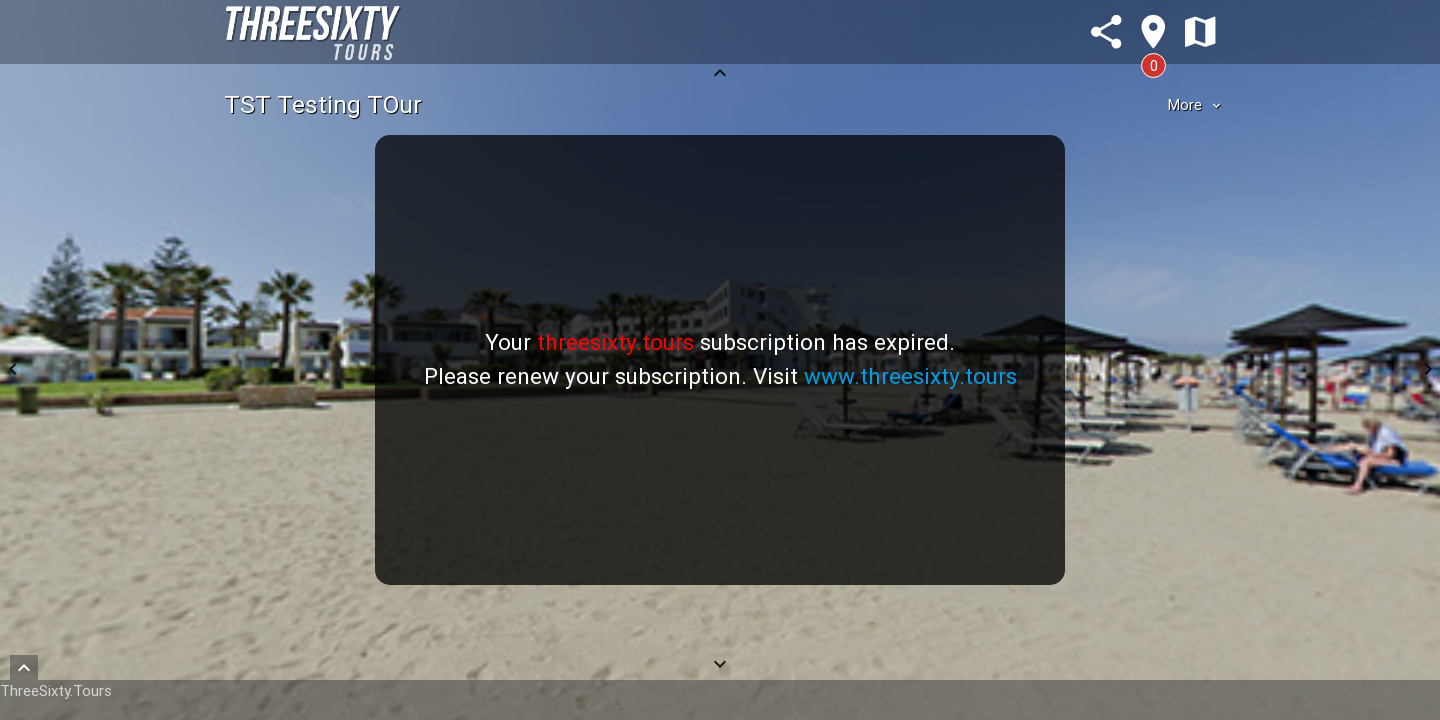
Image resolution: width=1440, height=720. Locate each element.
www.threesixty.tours (910, 376)
